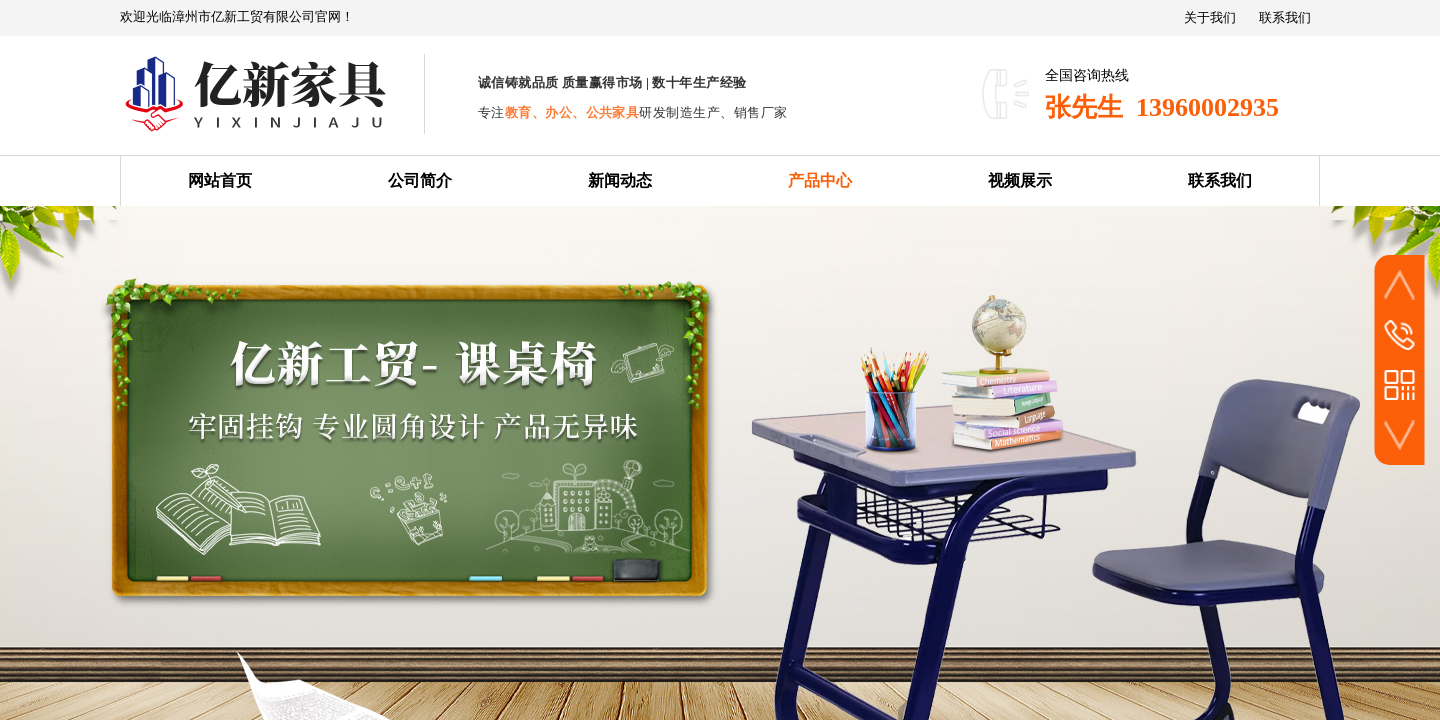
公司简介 (420, 180)
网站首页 (220, 180)
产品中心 (820, 180)
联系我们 (1220, 180)
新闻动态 (620, 180)
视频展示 (1020, 180)
